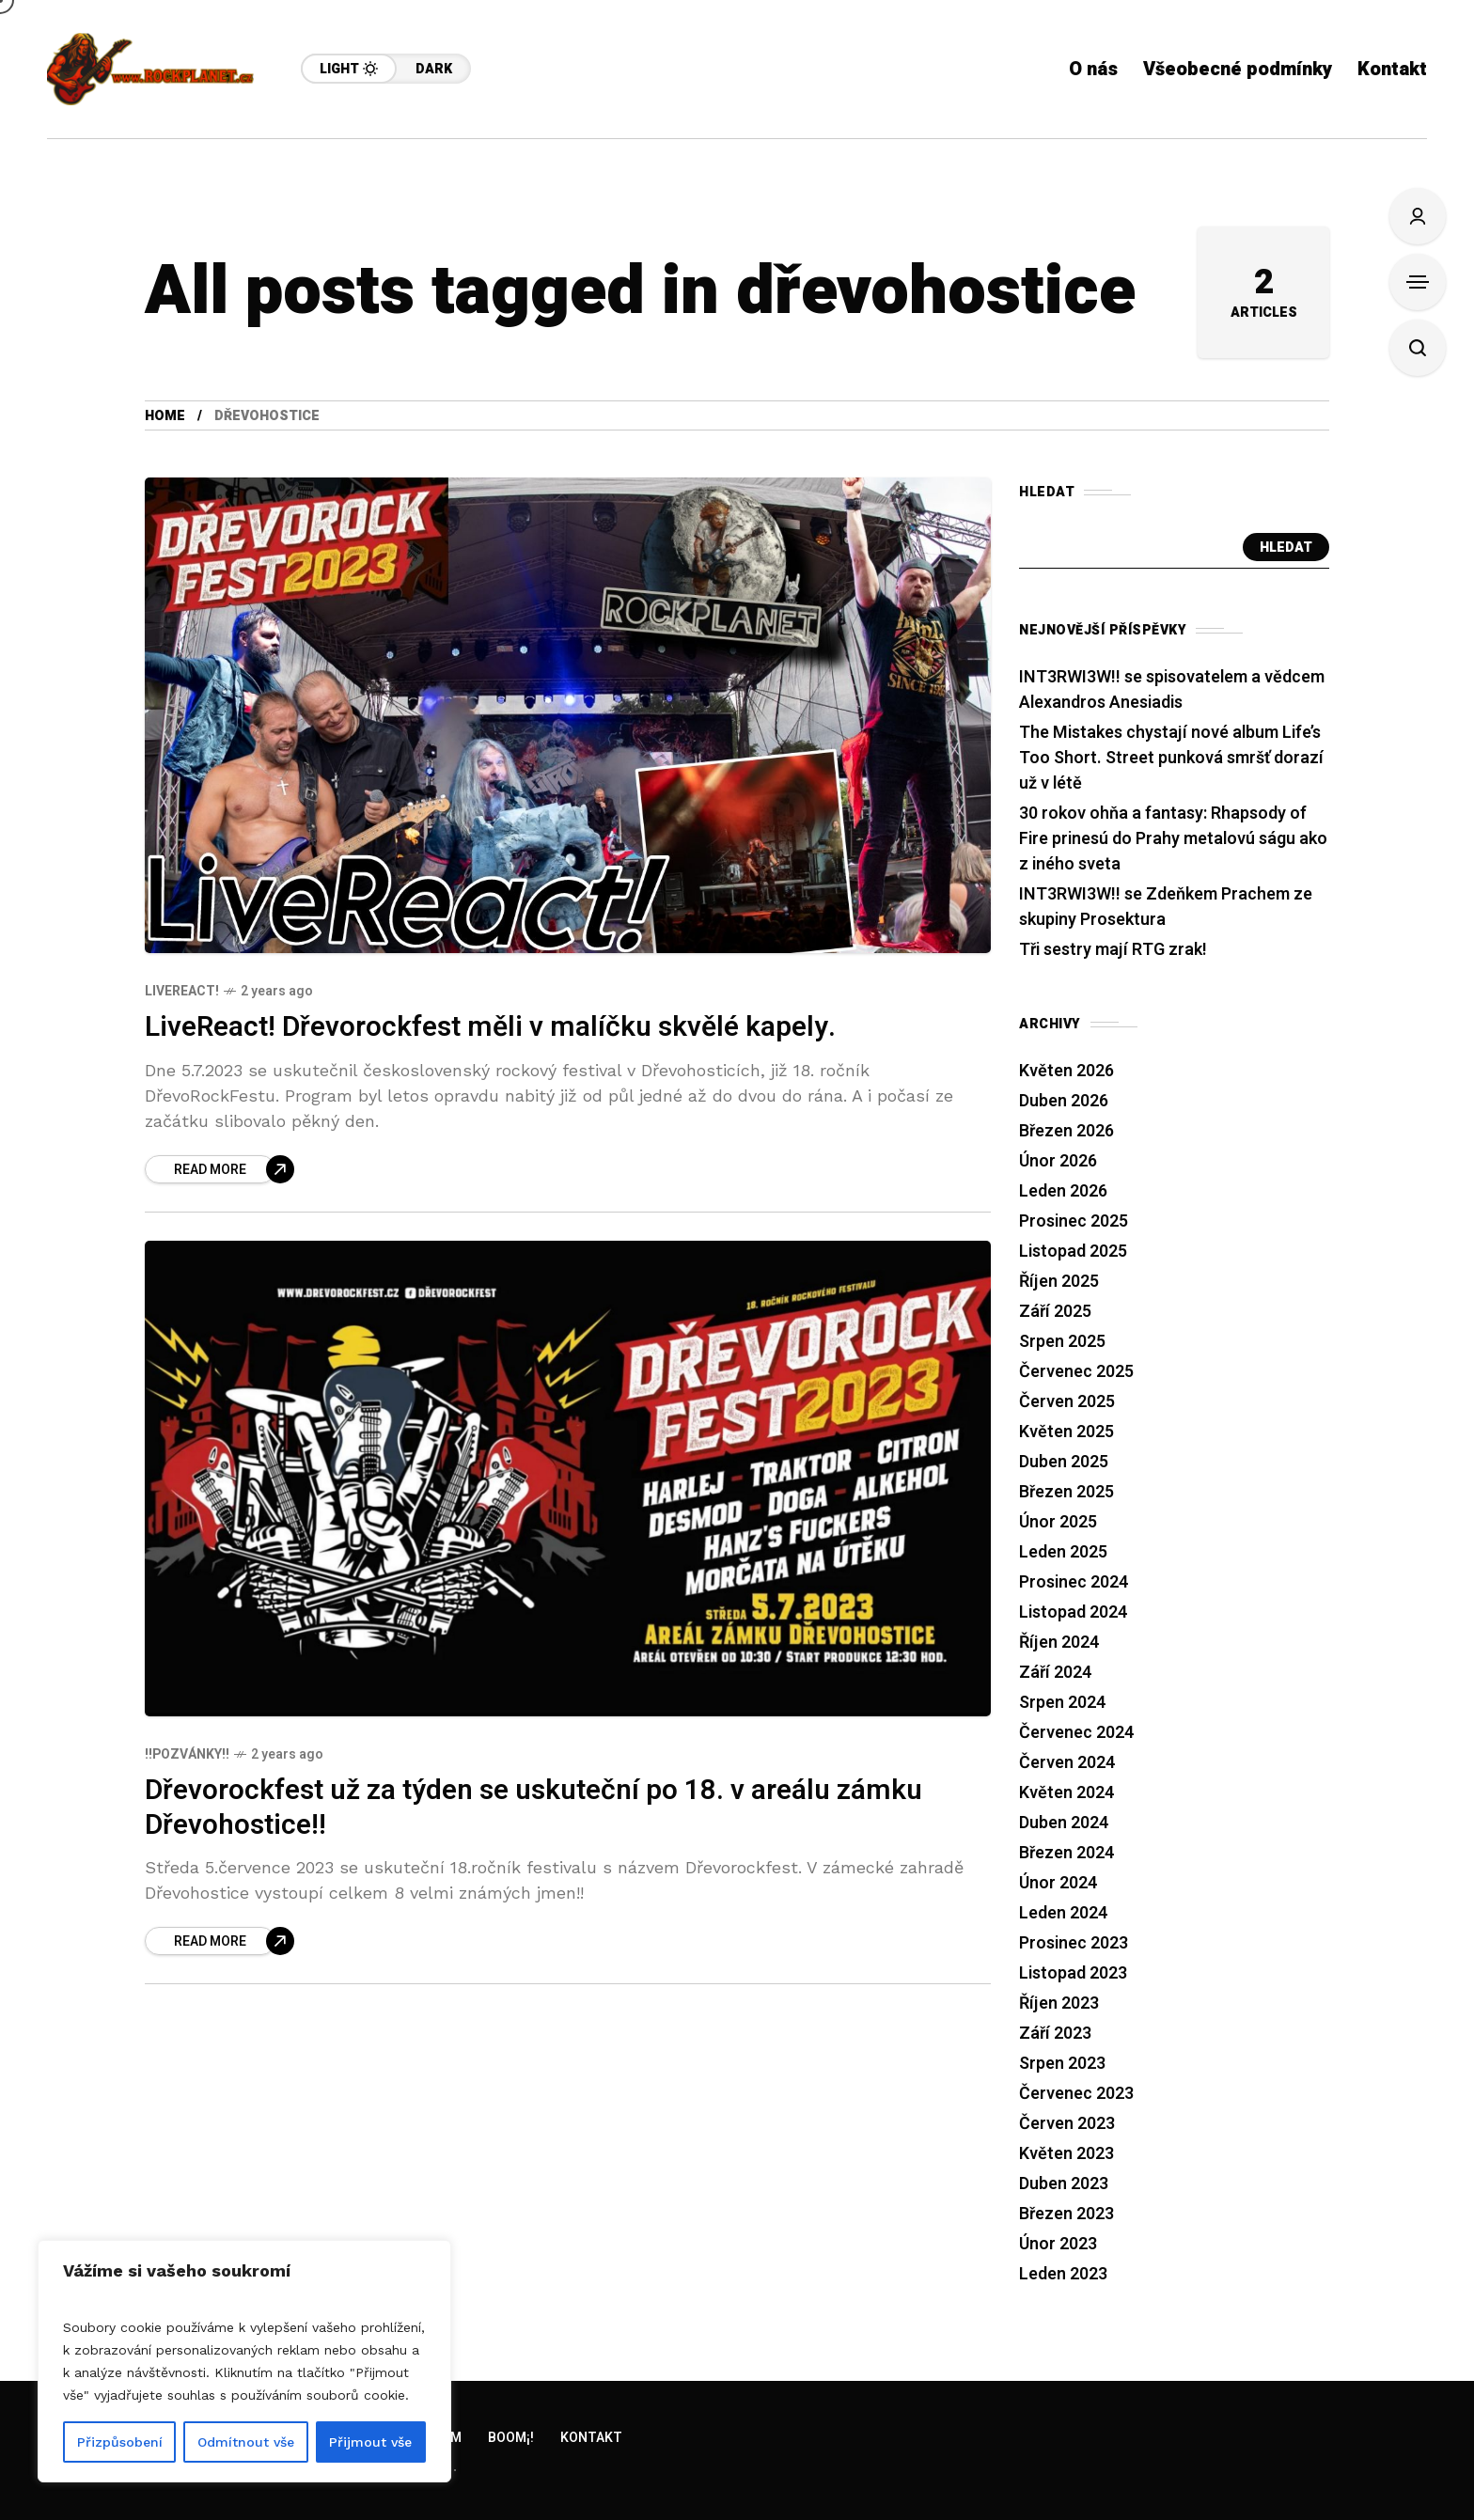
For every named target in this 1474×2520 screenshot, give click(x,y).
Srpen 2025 (1062, 1341)
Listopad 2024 (1073, 1612)
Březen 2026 (1066, 1131)
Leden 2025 (1063, 1552)
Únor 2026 (1058, 1161)
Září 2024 (1055, 1672)
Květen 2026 (1066, 1071)
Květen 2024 (1066, 1793)
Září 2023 (1055, 2033)
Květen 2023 (1066, 2154)
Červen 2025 (1067, 1402)
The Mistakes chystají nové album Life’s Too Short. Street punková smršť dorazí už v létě (1171, 758)
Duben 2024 (1063, 1823)
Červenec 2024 (1076, 1732)
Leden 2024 (1063, 1913)
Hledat (1286, 547)
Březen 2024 (1066, 1853)
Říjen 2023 (1059, 2003)
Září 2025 (1055, 1311)
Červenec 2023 (1076, 2093)
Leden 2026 (1063, 1191)
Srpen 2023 (1062, 2063)
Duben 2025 (1063, 1462)
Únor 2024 (1058, 1883)
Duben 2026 (1063, 1101)
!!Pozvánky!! (187, 1754)
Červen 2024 (1067, 1763)
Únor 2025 (1058, 1522)
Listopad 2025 (1073, 1251)
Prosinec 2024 (1073, 1582)
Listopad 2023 (1073, 1973)
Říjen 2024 (1059, 1642)
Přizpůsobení (120, 2442)
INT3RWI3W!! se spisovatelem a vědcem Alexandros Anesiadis (1172, 690)
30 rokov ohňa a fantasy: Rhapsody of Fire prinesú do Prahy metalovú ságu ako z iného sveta (1173, 839)
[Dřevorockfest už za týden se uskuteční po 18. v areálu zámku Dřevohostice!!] (219, 1941)
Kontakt (591, 2438)
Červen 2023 (1067, 2124)
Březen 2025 (1066, 1492)
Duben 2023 (1063, 2184)
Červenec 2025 (1076, 1372)
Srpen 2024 (1062, 1702)
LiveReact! (182, 991)
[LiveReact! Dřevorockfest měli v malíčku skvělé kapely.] (219, 1169)
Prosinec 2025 (1073, 1221)
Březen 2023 (1066, 2214)
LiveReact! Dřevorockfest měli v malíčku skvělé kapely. (490, 1027)
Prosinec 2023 (1073, 1943)
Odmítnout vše (245, 2442)
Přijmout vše (370, 2442)
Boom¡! (511, 2438)
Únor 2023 (1058, 2244)
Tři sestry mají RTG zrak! (1113, 950)
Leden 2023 (1063, 2274)
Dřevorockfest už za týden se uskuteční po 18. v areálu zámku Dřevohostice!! (533, 1808)
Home (165, 416)
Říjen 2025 (1059, 1281)
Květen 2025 (1066, 1432)
